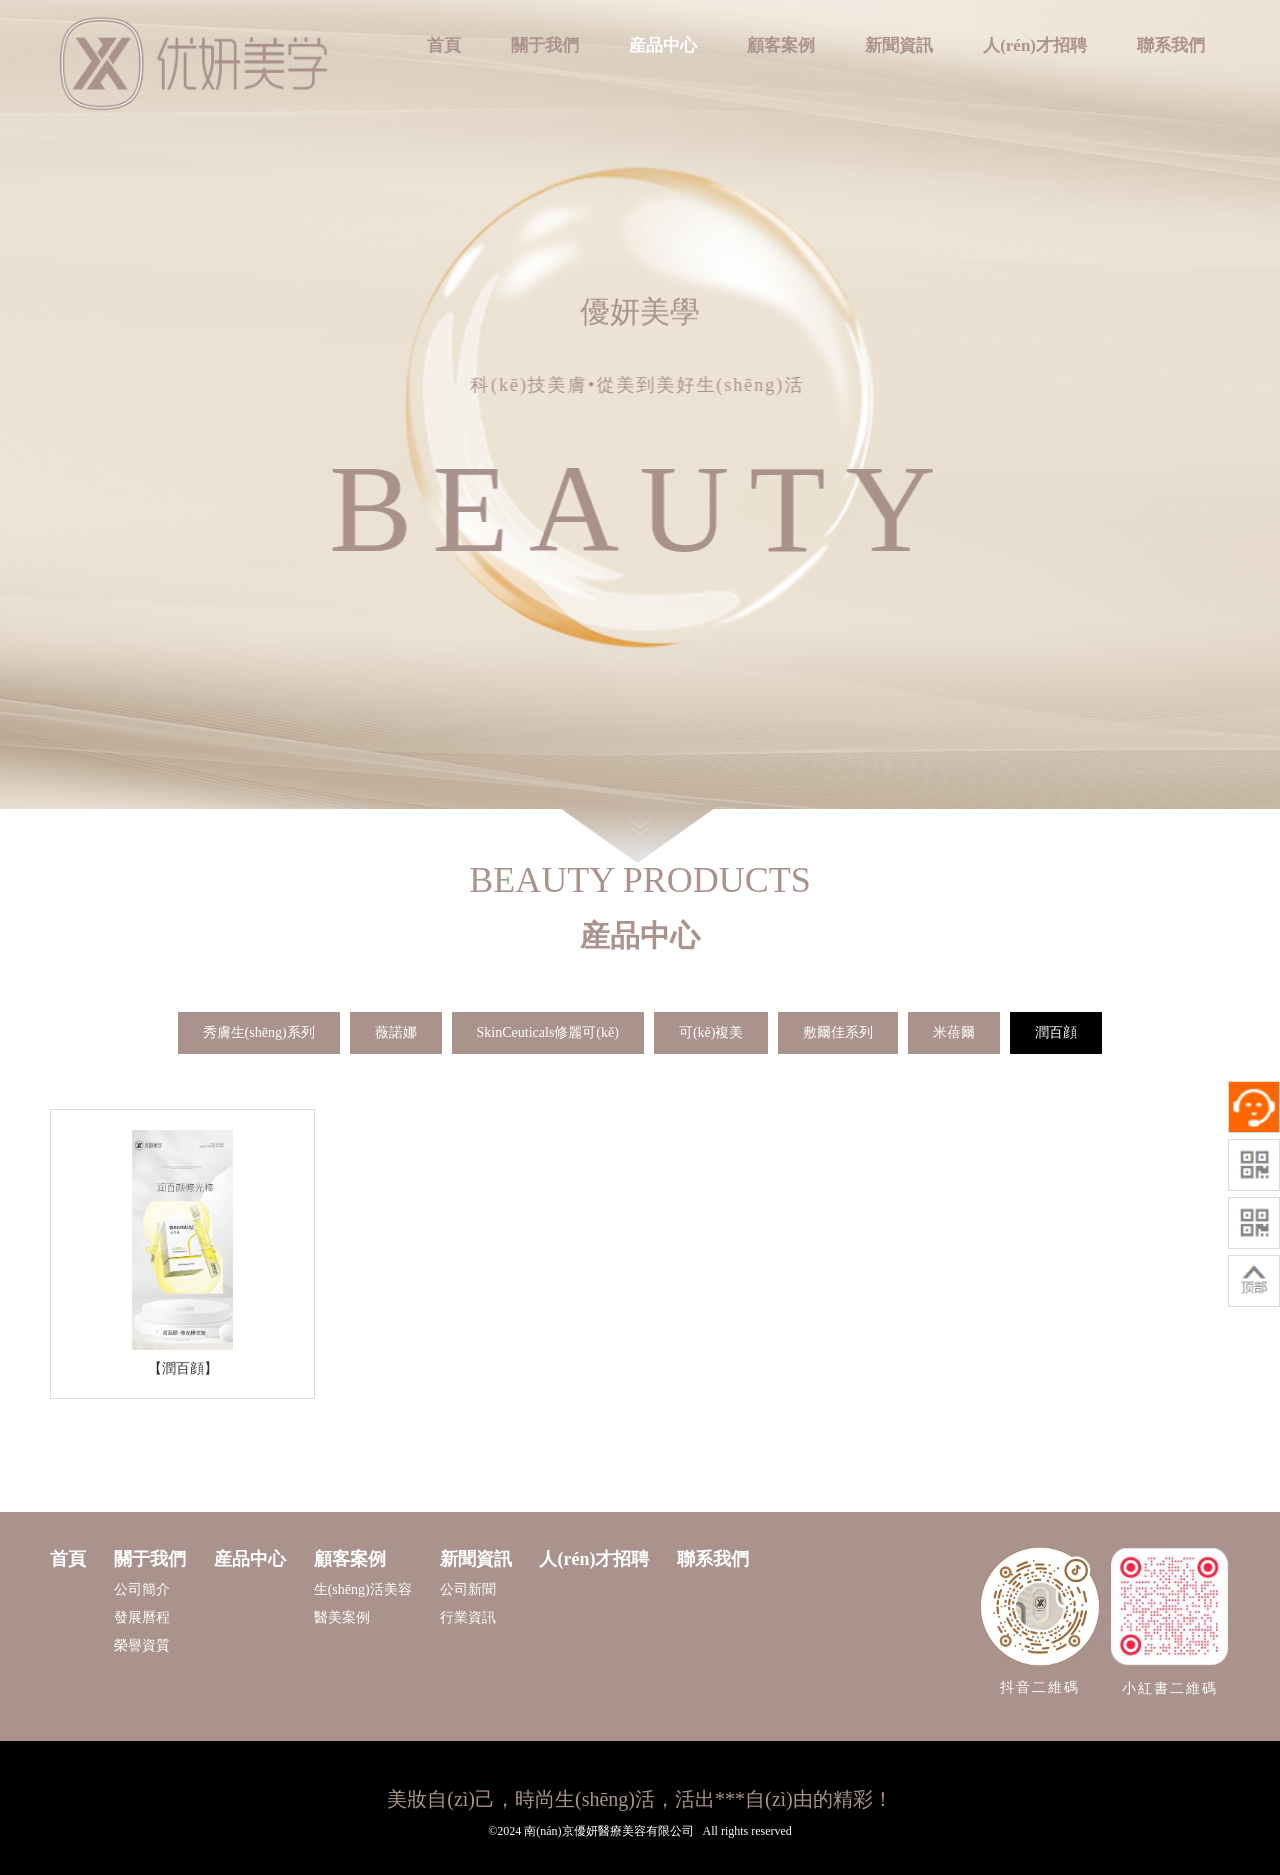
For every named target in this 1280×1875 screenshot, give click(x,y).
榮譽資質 (142, 1645)
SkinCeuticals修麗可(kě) (548, 1032)
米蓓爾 (954, 1032)
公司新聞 (468, 1589)
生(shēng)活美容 (363, 1589)
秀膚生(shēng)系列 (259, 1032)
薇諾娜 (396, 1032)
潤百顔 (1056, 1032)
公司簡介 (142, 1589)
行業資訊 (468, 1617)
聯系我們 (1171, 45)
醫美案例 (342, 1617)
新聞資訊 (899, 45)
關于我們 (545, 45)
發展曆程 (142, 1617)
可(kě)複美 (711, 1032)
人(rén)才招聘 (1035, 45)
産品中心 (663, 45)
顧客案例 (781, 45)
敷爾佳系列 (838, 1032)
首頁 (444, 45)
